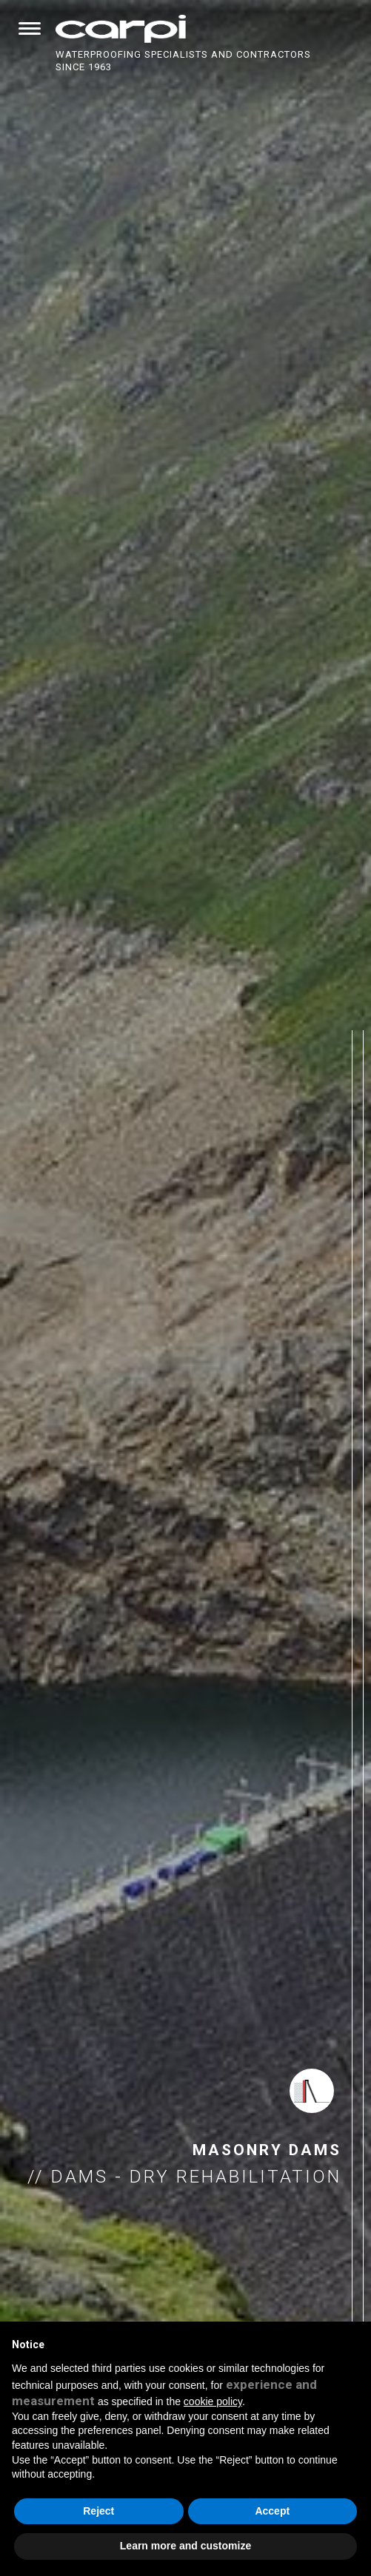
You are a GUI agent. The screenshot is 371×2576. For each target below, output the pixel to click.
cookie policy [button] (213, 2401)
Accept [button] (272, 2511)
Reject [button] (98, 2511)
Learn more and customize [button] (185, 2546)
